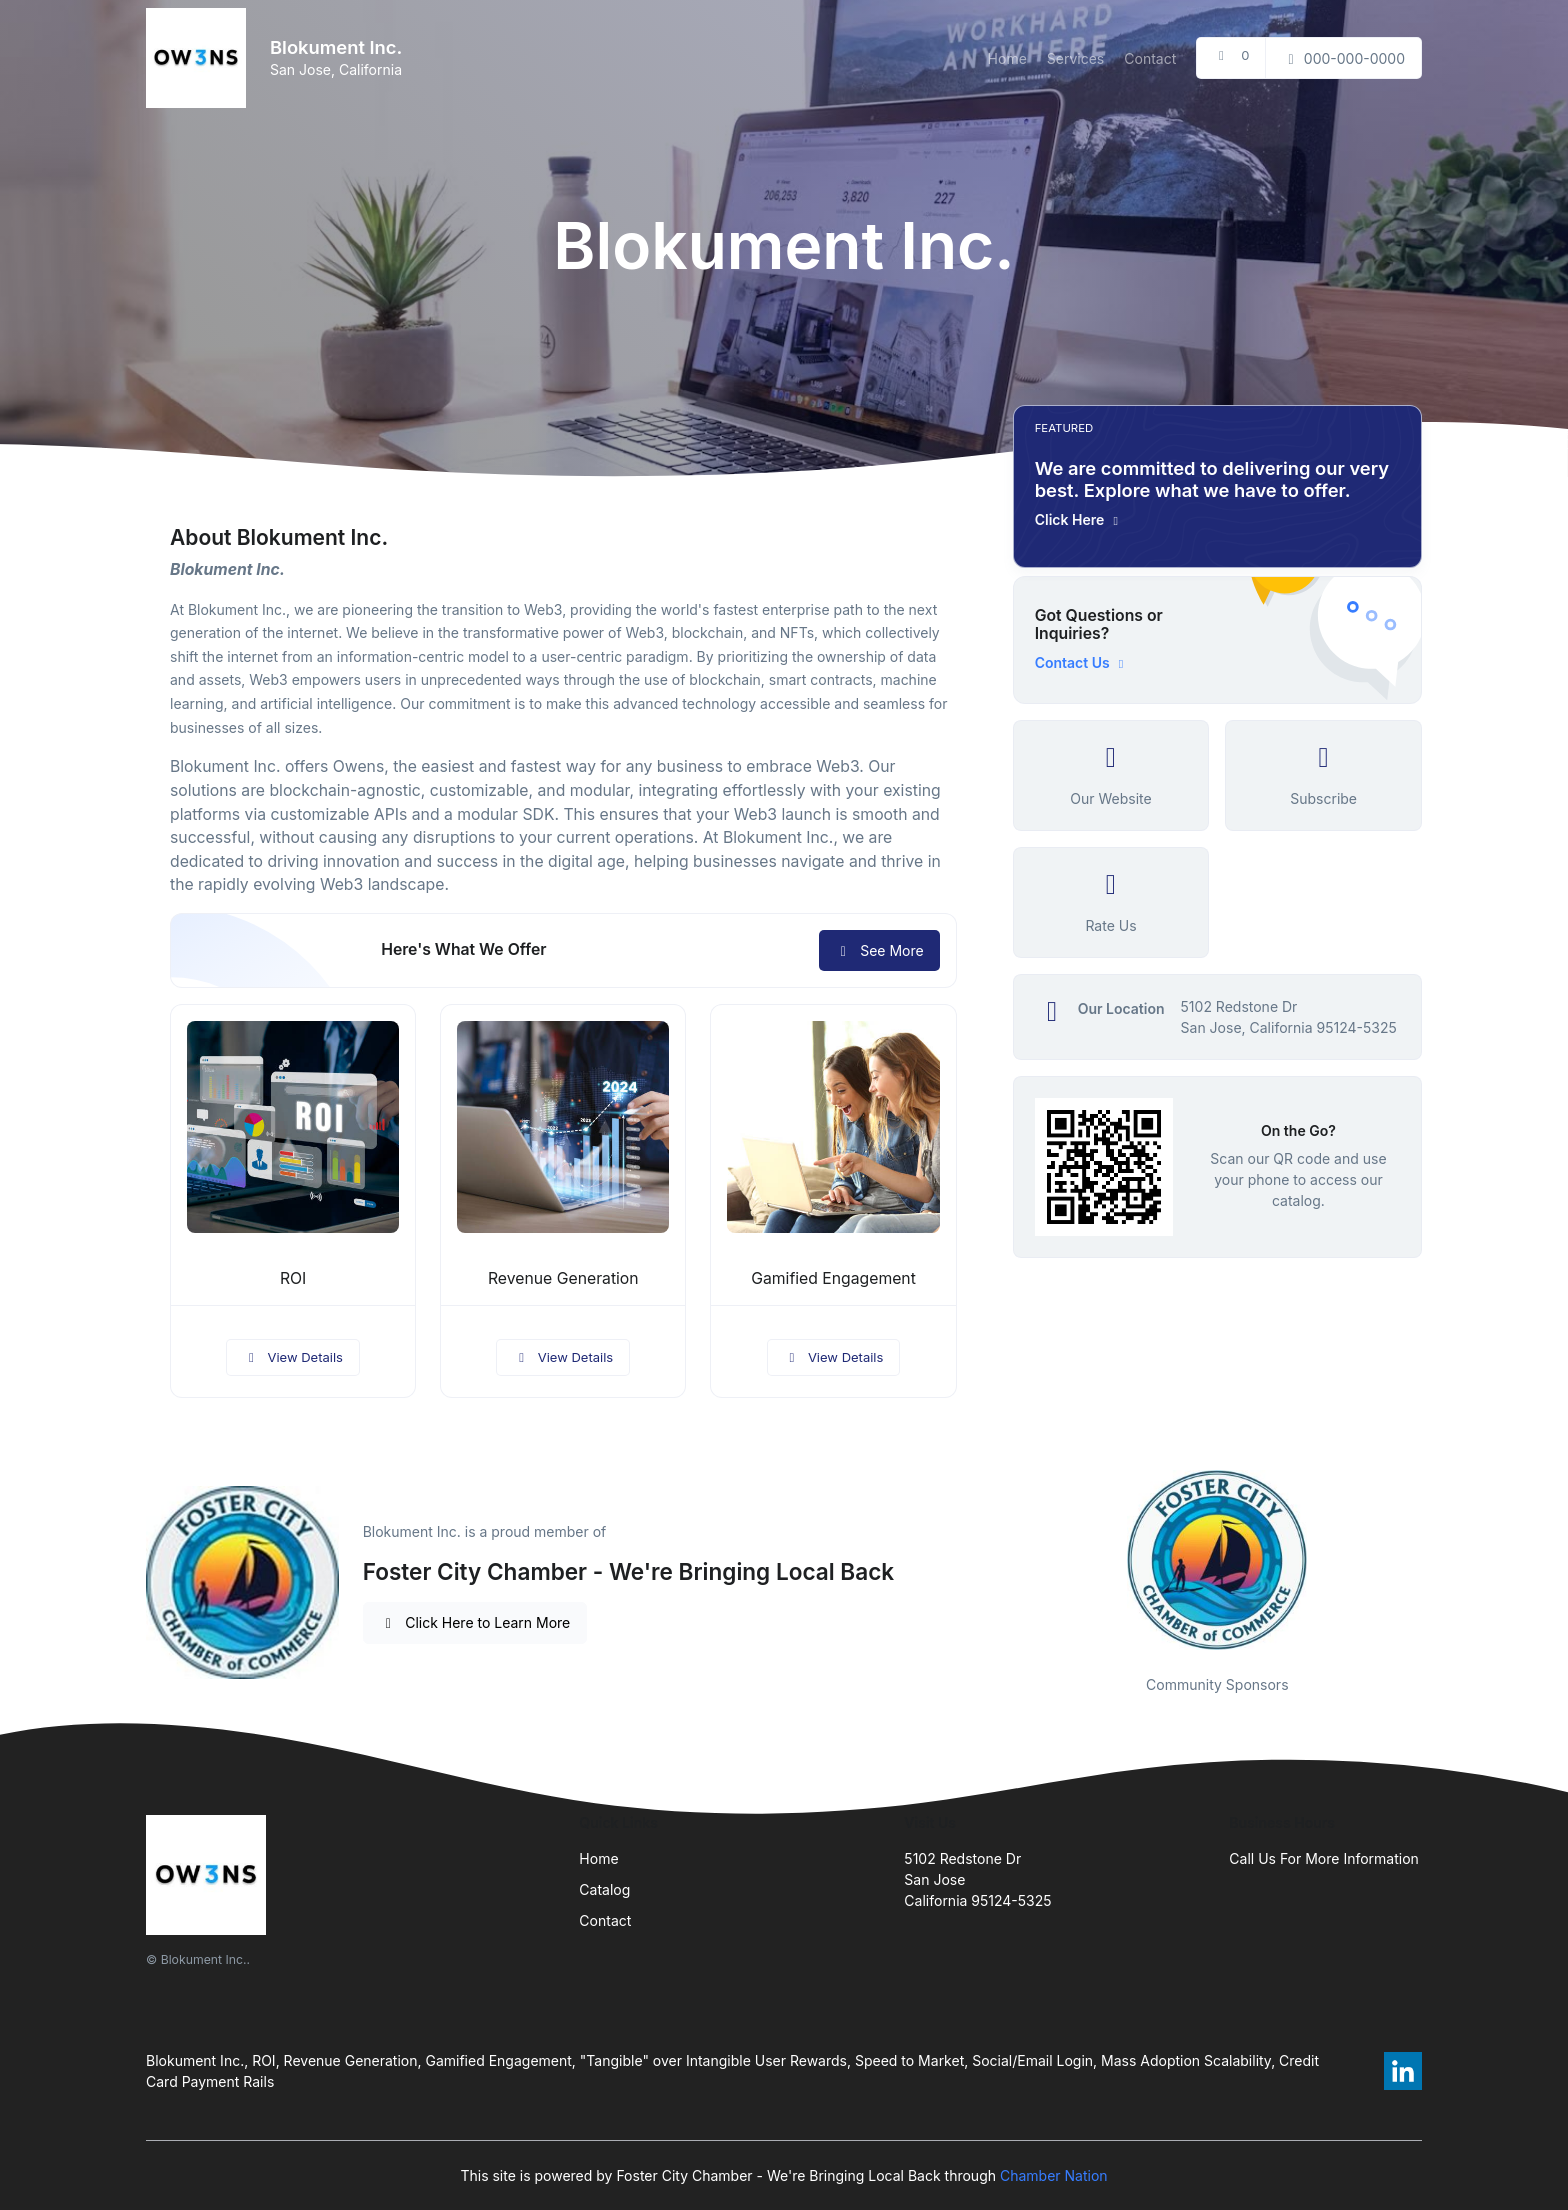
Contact (1150, 58)
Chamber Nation (1054, 2175)
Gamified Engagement (833, 1278)
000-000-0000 (1343, 58)
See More (879, 950)
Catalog (604, 1889)
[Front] (200, 58)
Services (1075, 58)
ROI (293, 1278)
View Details (293, 1357)
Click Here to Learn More (475, 1622)
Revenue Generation (563, 1278)
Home (1007, 58)
